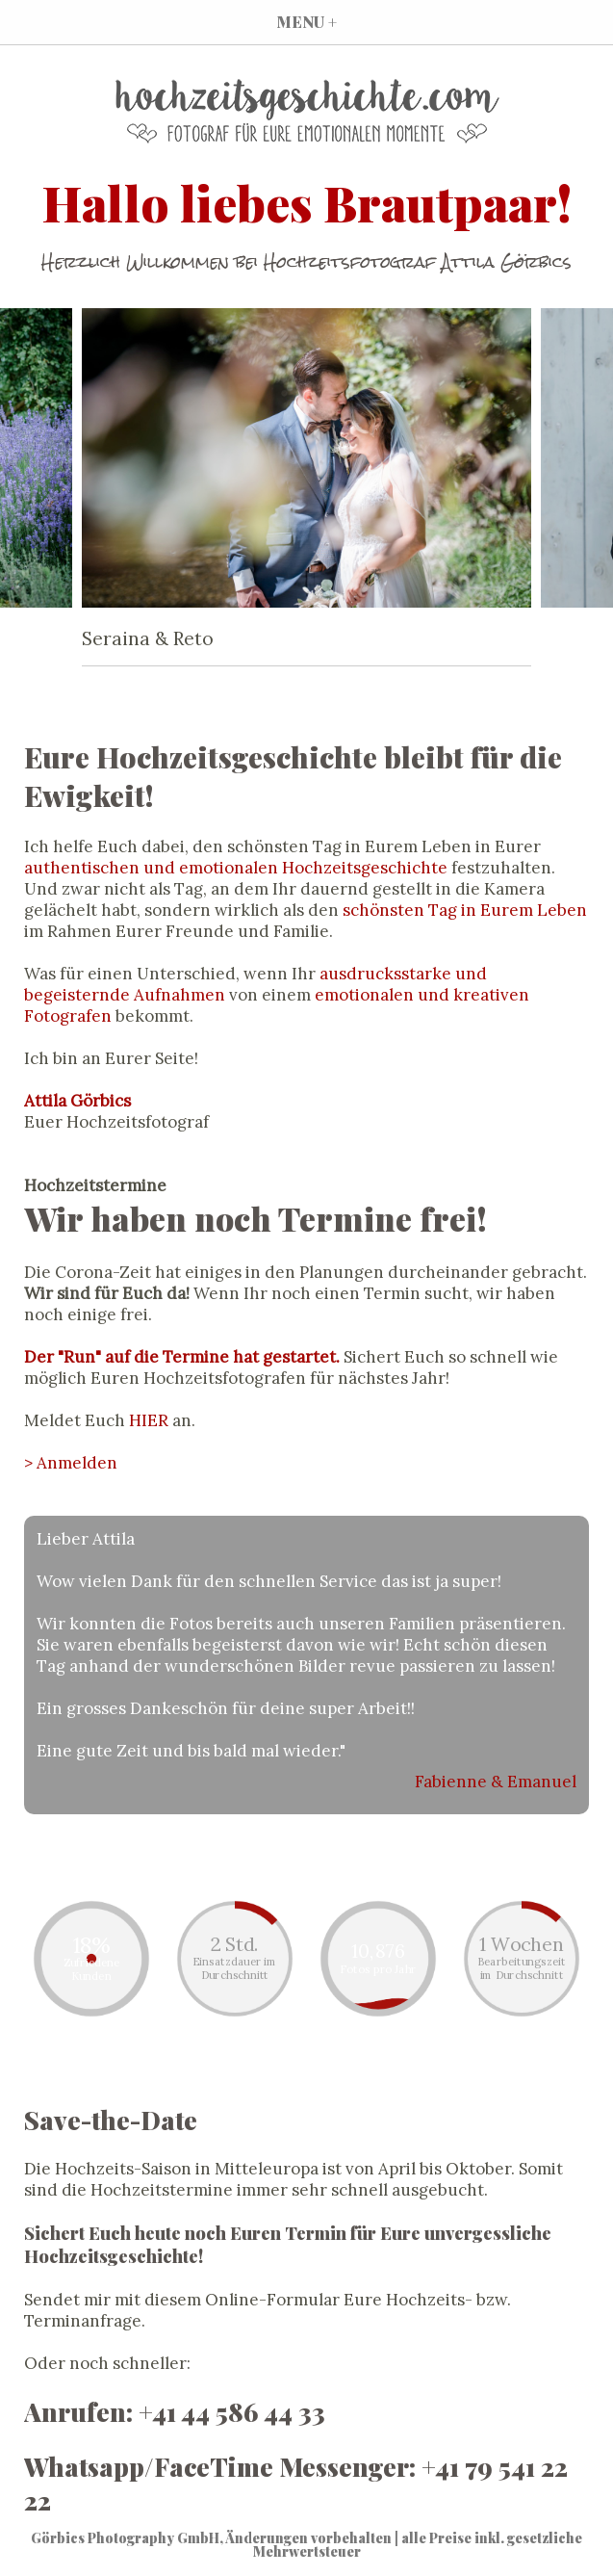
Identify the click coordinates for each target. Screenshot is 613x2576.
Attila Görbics (77, 1100)
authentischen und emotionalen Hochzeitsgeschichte (235, 867)
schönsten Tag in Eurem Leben (465, 910)
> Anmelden (70, 1462)
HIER (148, 1420)
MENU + (306, 22)
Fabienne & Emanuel (495, 1781)
